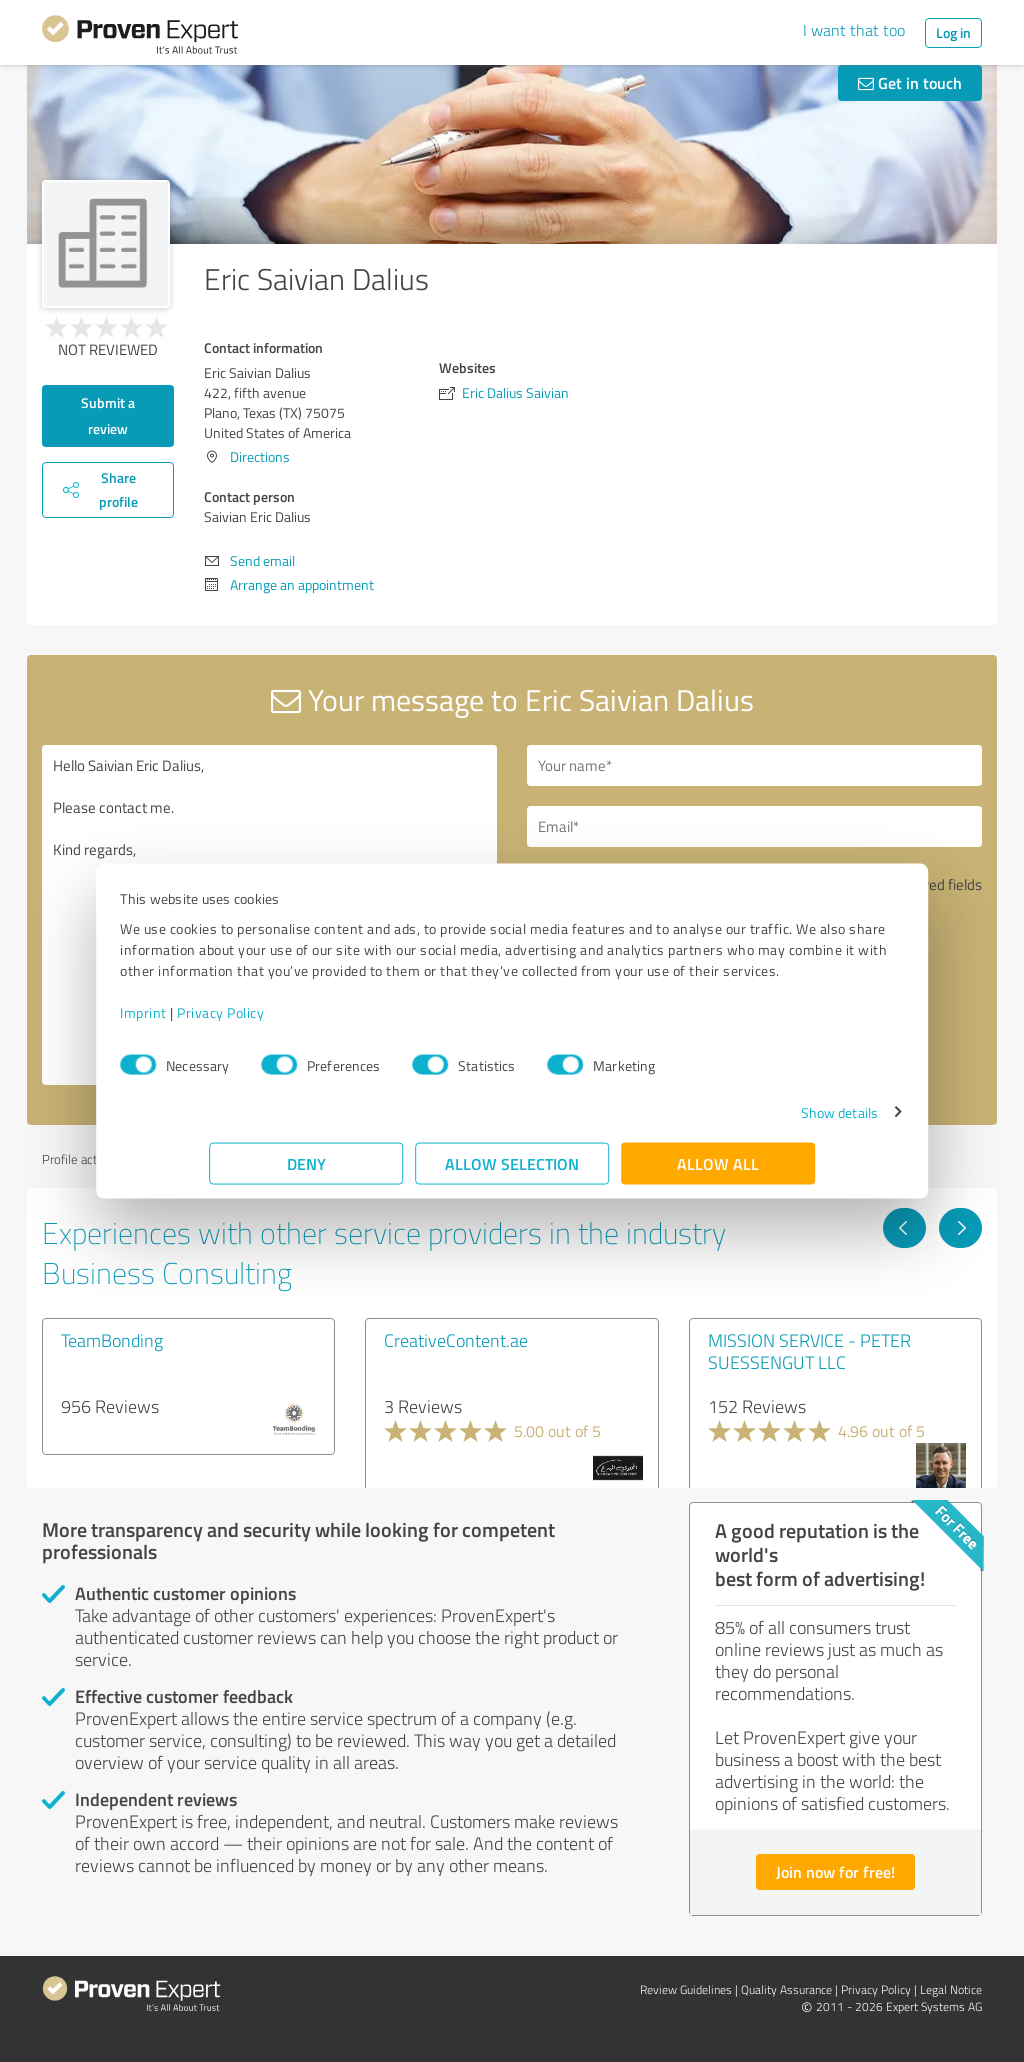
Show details (750, 1122)
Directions (260, 456)
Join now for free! (835, 1871)
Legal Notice (951, 1989)
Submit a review (108, 415)
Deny (306, 1173)
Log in (953, 32)
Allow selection (512, 1173)
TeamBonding (112, 1340)
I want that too (854, 30)
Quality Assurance (786, 1989)
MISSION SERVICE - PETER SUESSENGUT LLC (809, 1351)
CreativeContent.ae (456, 1340)
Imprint (232, 1022)
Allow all (718, 1173)
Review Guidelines (686, 1989)
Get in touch (910, 82)
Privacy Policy (309, 1022)
